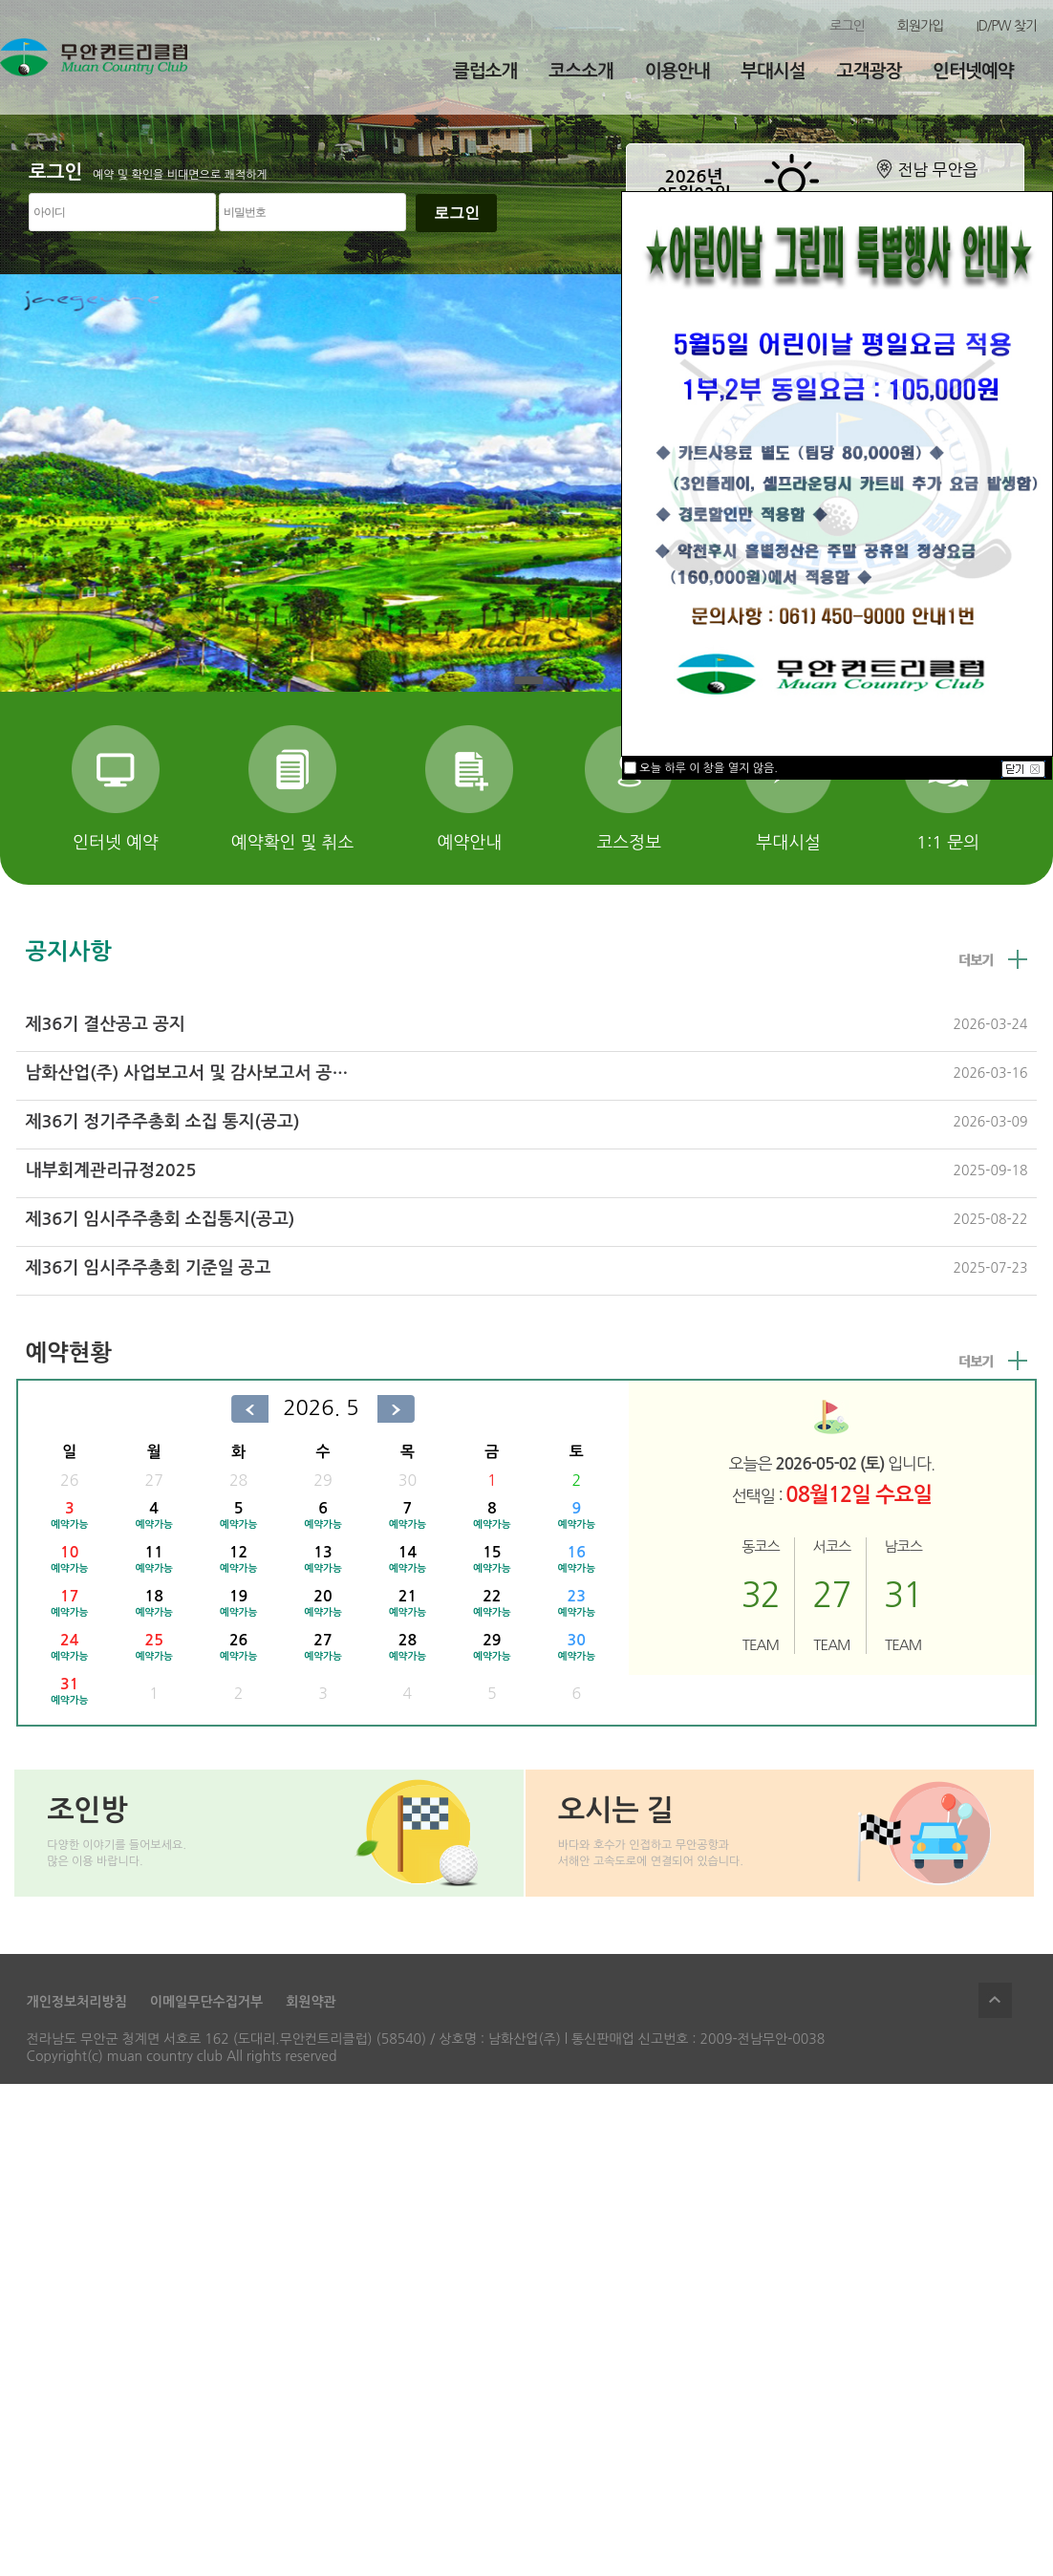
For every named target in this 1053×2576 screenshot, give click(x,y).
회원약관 (311, 2001)
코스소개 (580, 71)
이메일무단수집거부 (206, 2001)
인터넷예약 (973, 71)
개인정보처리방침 (77, 2001)
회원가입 (920, 25)
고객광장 (869, 71)
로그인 (846, 25)
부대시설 (773, 71)
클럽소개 (485, 71)
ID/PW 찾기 (1006, 25)
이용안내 (677, 71)
